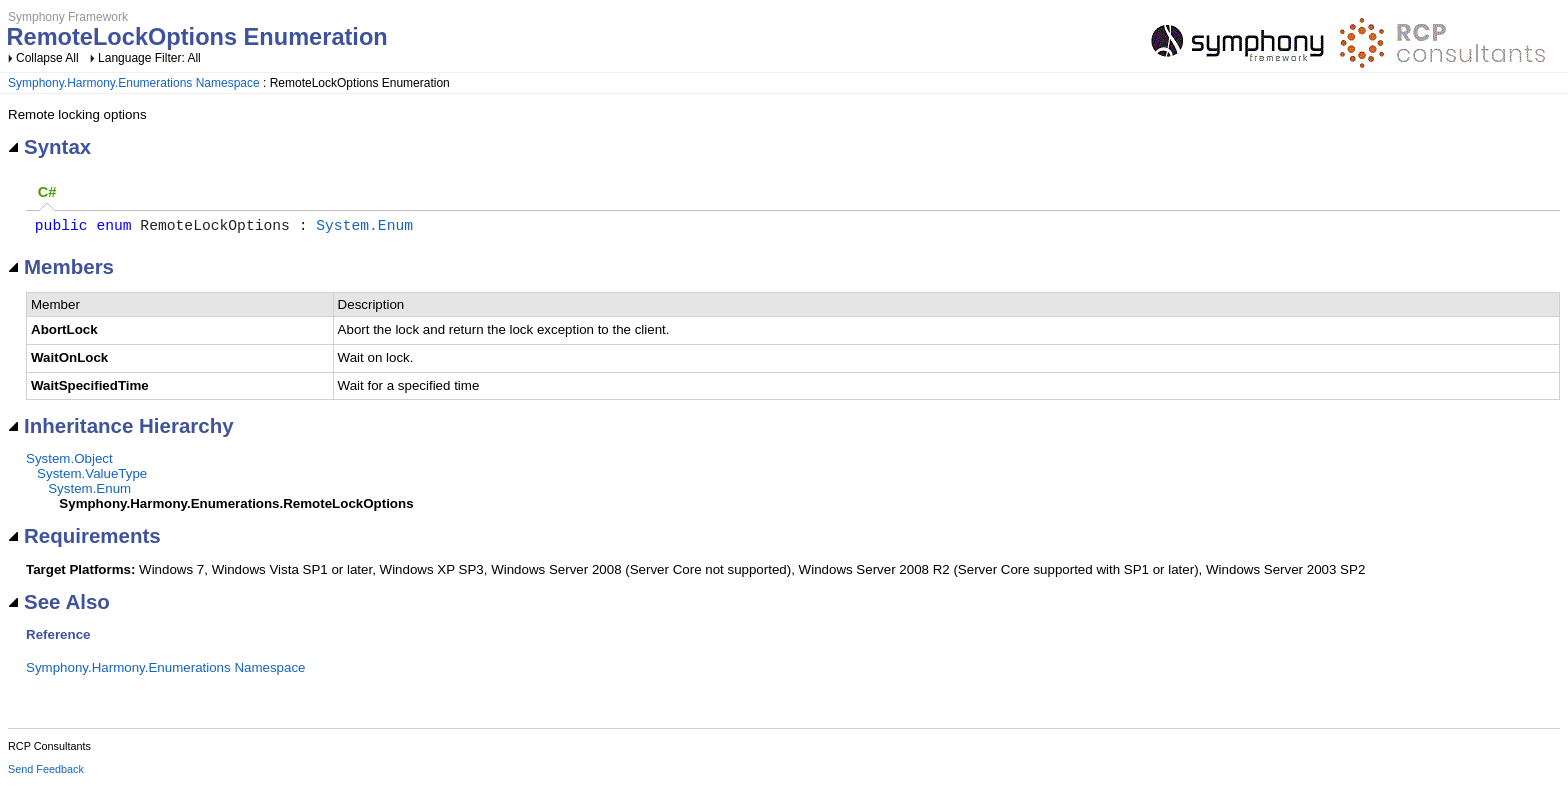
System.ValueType (92, 477)
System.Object (69, 462)
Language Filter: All (149, 58)
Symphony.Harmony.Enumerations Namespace (134, 83)
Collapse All (47, 58)
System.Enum (364, 228)
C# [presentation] (47, 192)
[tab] (47, 193)
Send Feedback (46, 773)
